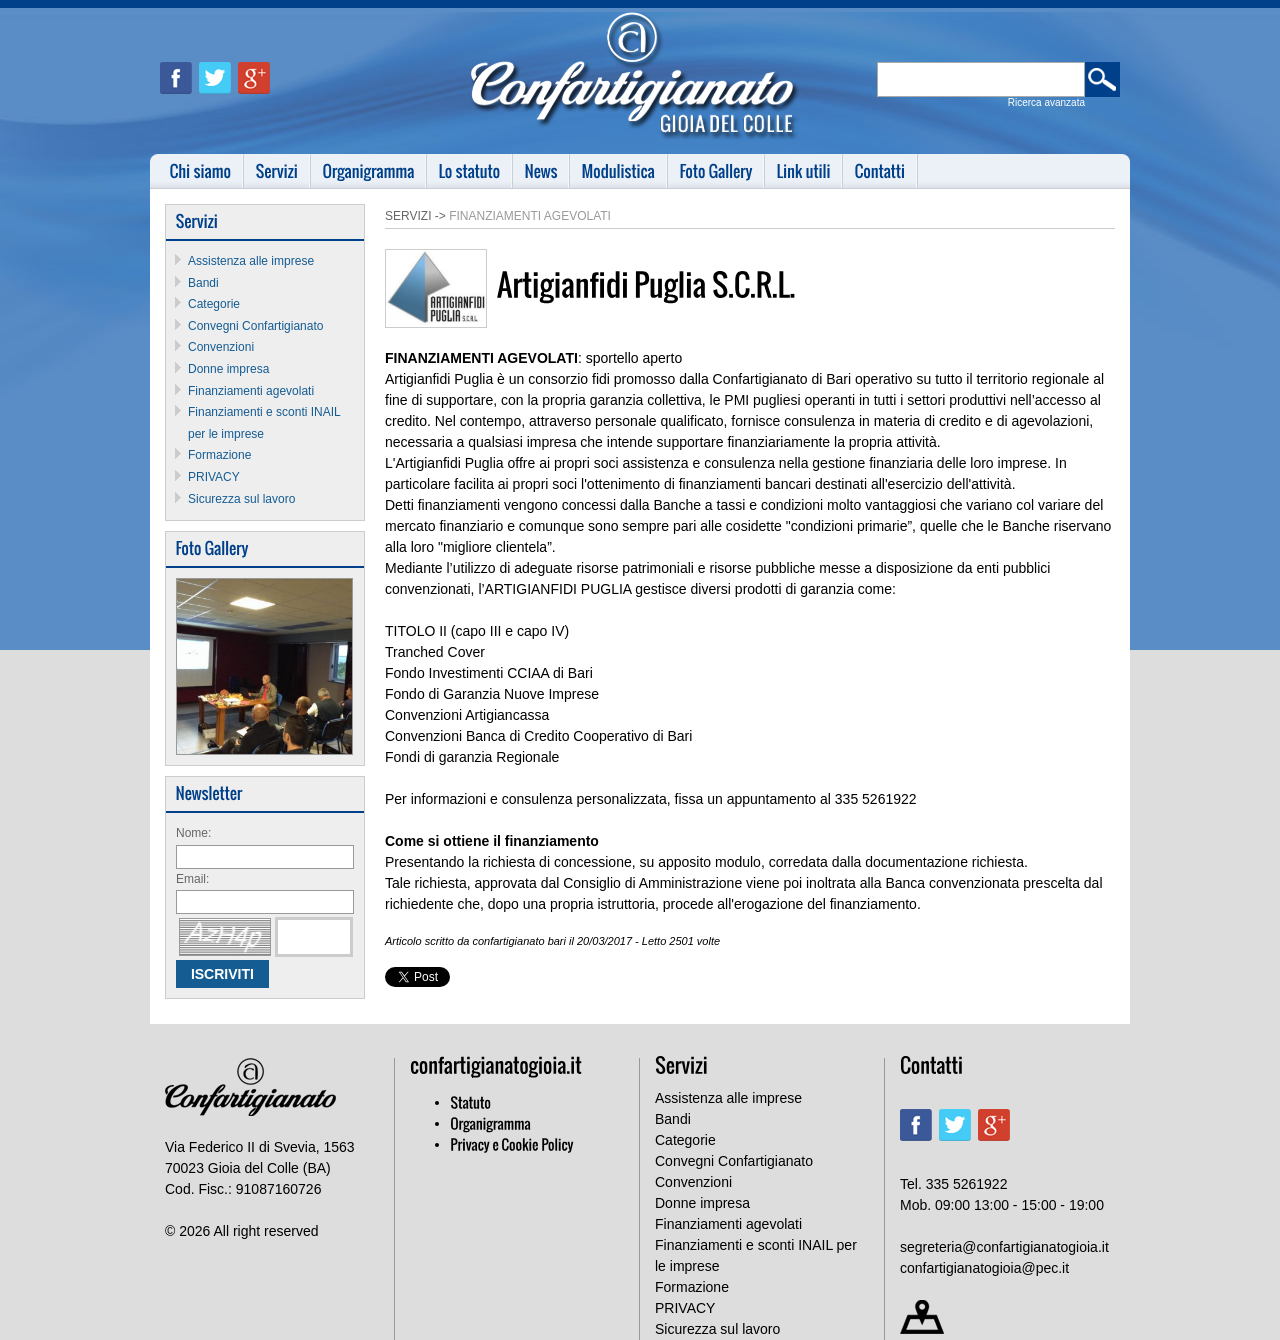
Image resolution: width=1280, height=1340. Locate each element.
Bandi (203, 283)
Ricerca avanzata (1046, 102)
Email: (192, 879)
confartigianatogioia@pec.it (984, 1268)
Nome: (193, 833)
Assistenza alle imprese (251, 261)
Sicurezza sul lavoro (241, 499)
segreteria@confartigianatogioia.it (1004, 1247)
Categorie (214, 304)
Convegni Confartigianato (255, 326)
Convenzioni (221, 347)
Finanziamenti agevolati (251, 391)
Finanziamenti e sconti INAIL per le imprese (756, 1255)
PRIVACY (214, 477)
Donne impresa (228, 369)
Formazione (219, 455)
